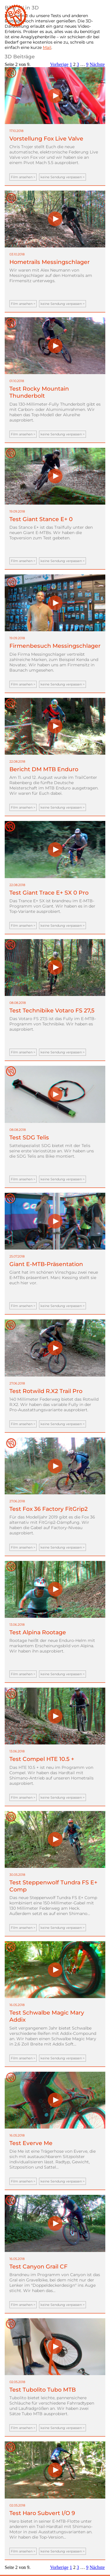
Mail (47, 47)
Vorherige (59, 64)
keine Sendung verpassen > (62, 177)
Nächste (97, 64)
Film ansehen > (23, 177)
